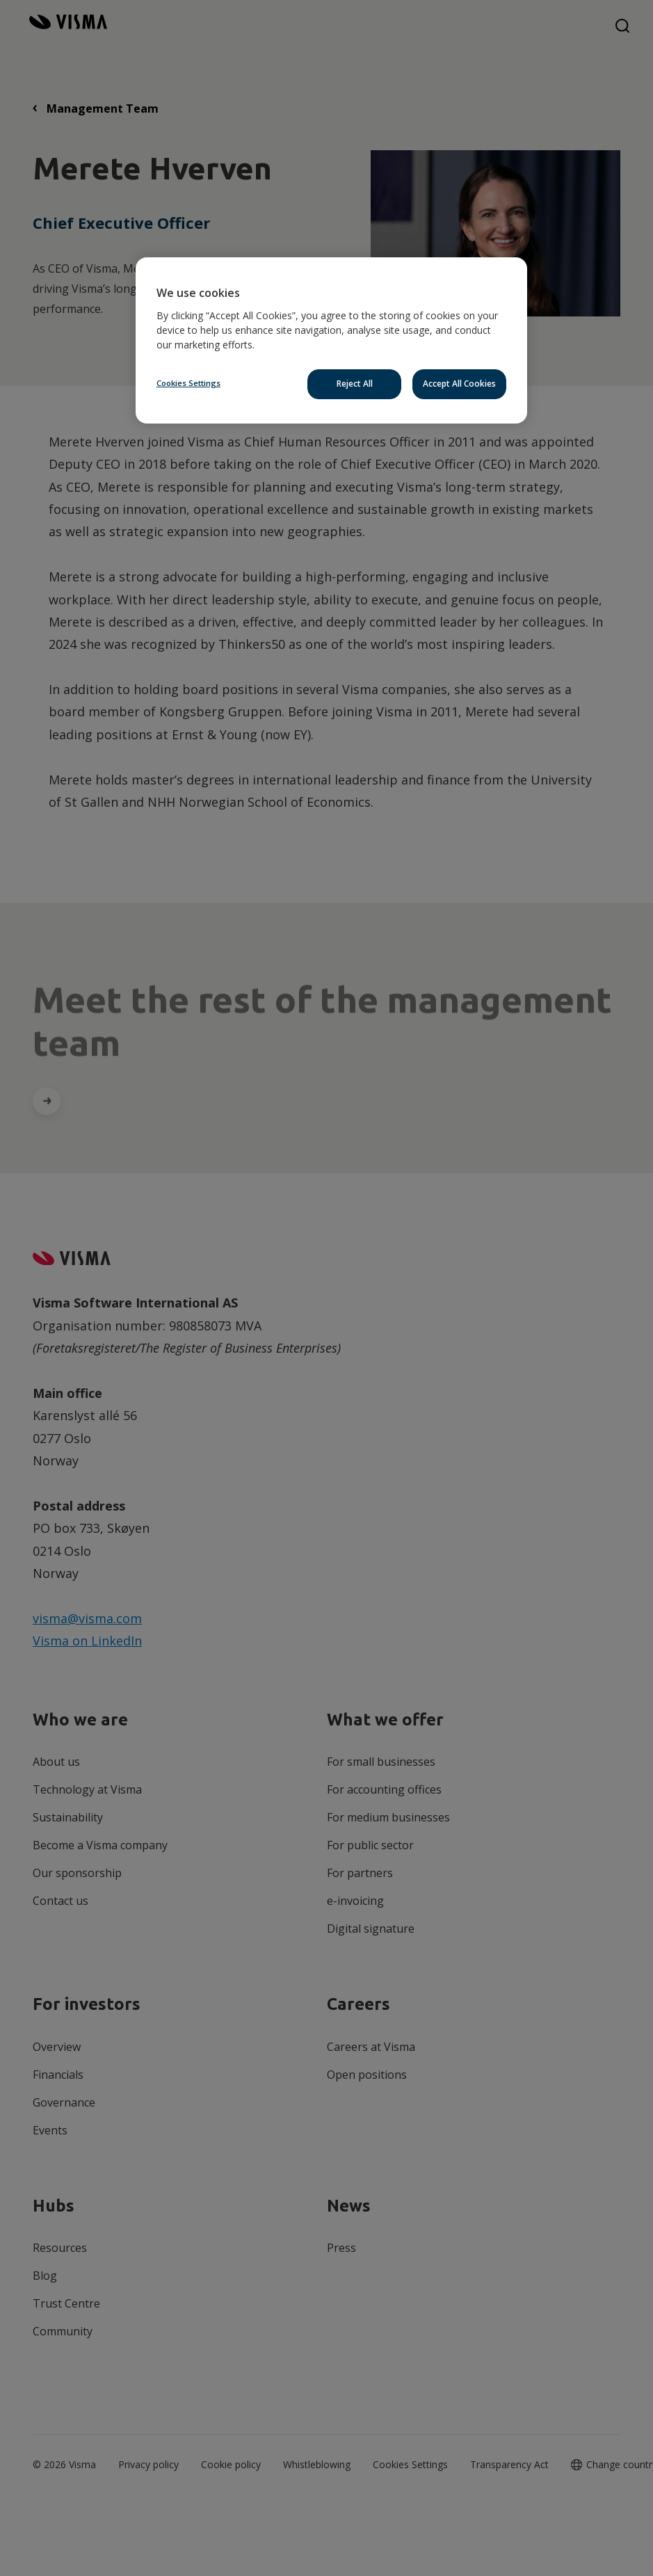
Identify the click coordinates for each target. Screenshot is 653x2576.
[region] (331, 340)
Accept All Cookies (459, 383)
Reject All (355, 383)
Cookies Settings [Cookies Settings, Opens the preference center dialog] (188, 383)
